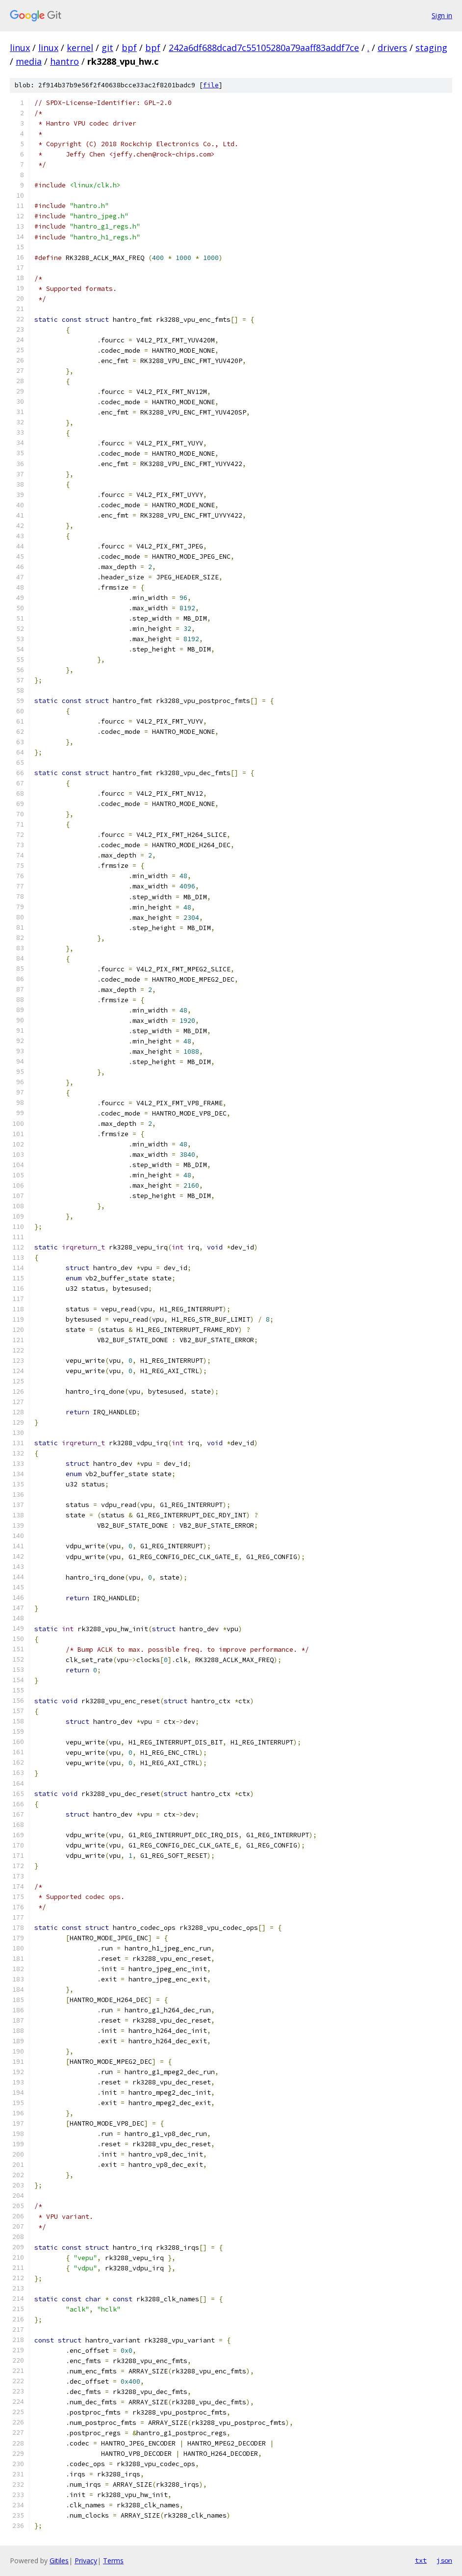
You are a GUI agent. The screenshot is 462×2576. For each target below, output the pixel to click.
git (107, 47)
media (29, 61)
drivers (392, 47)
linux (20, 47)
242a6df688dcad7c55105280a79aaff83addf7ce (264, 47)
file (211, 85)
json (444, 2560)
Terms (113, 2560)
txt (421, 2560)
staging (431, 47)
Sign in (442, 15)
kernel (80, 47)
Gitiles (59, 2560)
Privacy (86, 2560)
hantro (64, 61)
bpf (129, 47)
